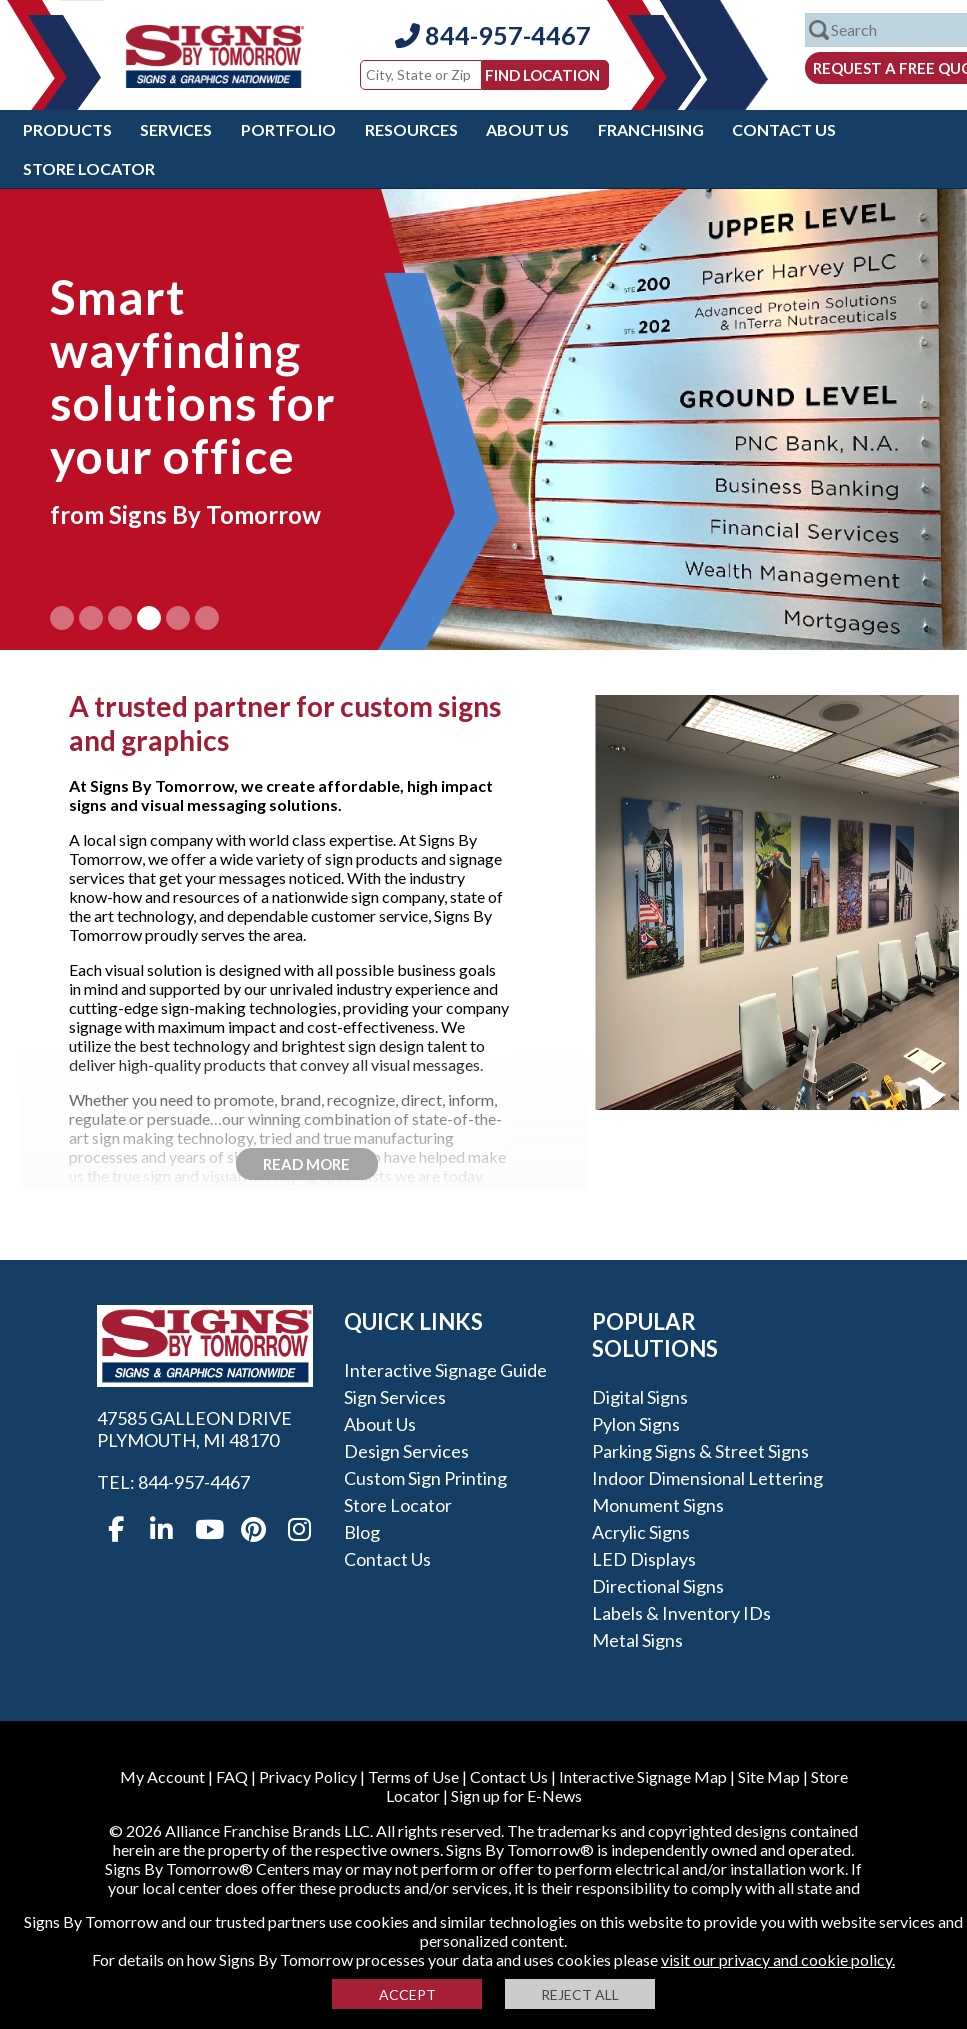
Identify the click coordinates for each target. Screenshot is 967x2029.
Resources (411, 129)
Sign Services (395, 1397)
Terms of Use (413, 1776)
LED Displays (644, 1559)
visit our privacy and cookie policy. (778, 1959)
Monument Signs (658, 1505)
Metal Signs (637, 1640)
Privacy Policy (308, 1776)
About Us (527, 129)
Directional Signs (658, 1586)
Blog (362, 1532)
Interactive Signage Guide (445, 1370)
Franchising (651, 129)
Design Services (406, 1451)
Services (176, 129)
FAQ (232, 1776)
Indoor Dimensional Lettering (707, 1478)
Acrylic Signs (641, 1532)
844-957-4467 (493, 35)
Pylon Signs (636, 1424)
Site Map (769, 1776)
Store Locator (89, 168)
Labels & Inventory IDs (681, 1613)
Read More (306, 1164)
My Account (162, 1776)
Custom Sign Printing (425, 1478)
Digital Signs (640, 1397)
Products (67, 129)
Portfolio (288, 129)
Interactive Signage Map (643, 1776)
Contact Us (784, 129)
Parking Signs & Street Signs (700, 1451)
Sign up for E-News (516, 1795)
